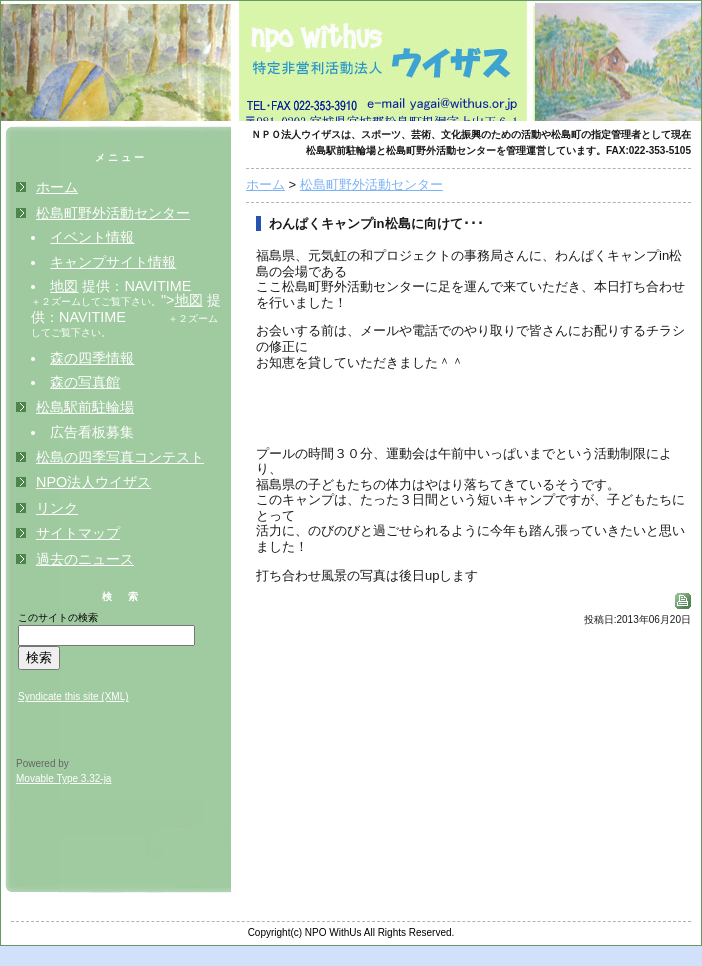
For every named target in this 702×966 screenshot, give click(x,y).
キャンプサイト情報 (113, 262)
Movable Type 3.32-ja (63, 778)
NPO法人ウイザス (93, 482)
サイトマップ (78, 533)
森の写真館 (85, 382)
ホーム (265, 184)
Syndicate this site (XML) (73, 696)
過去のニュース (85, 559)
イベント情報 (92, 237)
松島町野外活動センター (371, 184)
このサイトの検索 (58, 617)
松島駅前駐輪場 (85, 407)
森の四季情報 (92, 358)
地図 (64, 286)
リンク (57, 508)
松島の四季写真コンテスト (120, 457)
